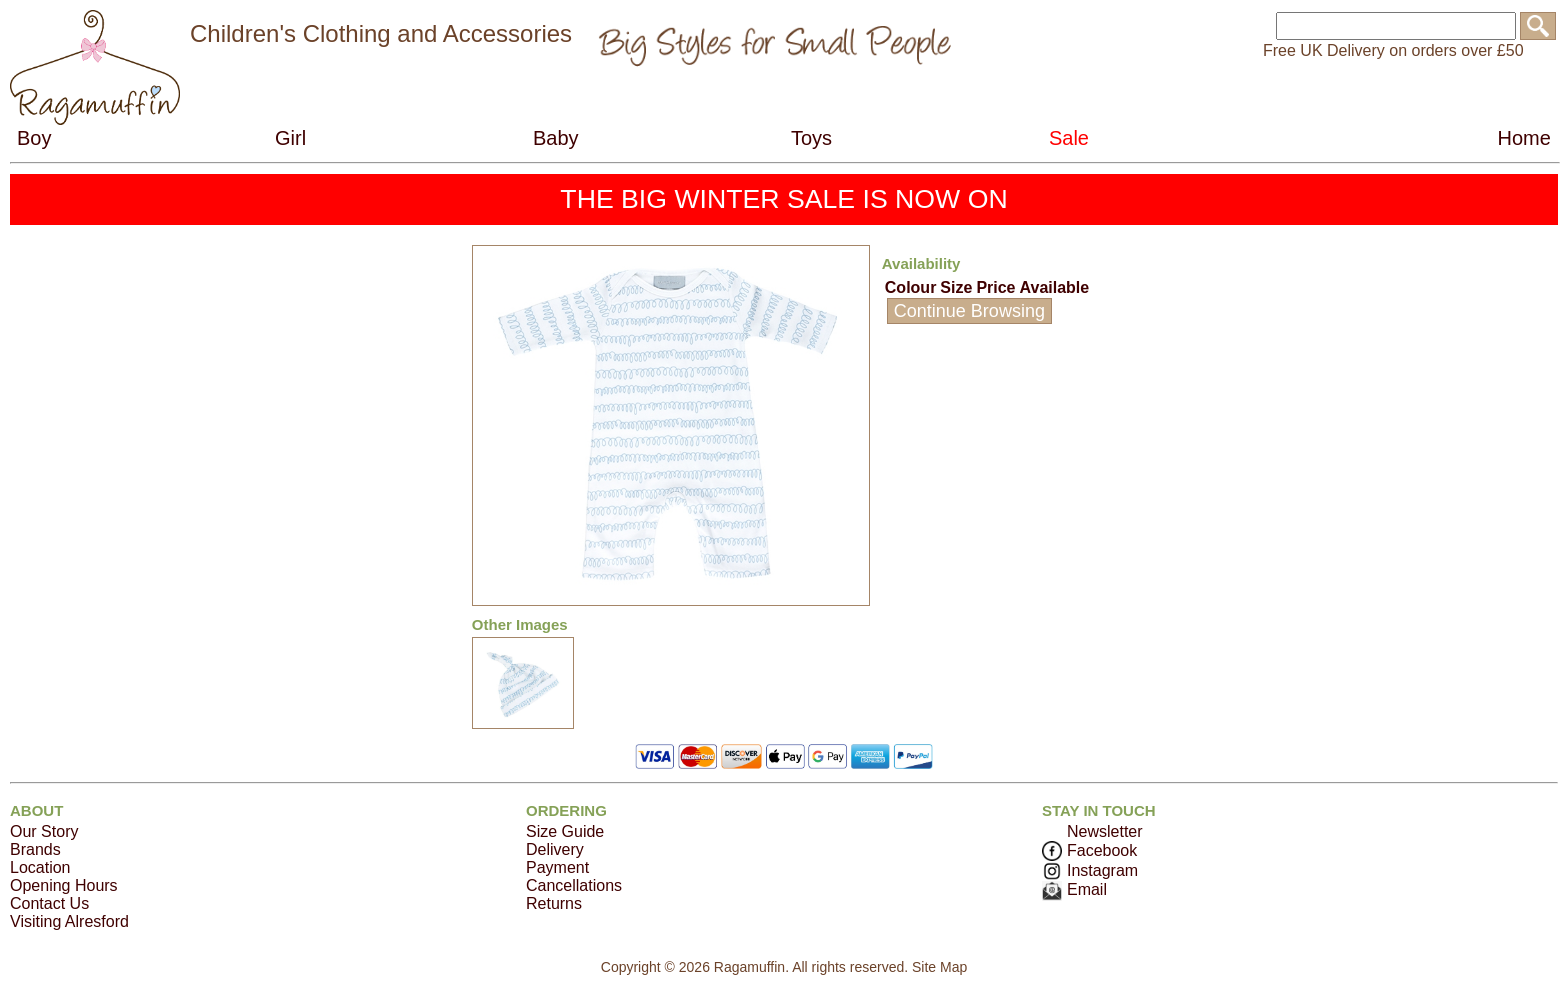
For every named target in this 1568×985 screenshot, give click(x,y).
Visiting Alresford (69, 921)
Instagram (1090, 870)
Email (1074, 889)
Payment (557, 867)
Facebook (1089, 850)
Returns (554, 903)
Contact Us (49, 903)
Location (40, 867)
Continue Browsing (969, 311)
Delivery (555, 849)
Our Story (44, 831)
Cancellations (574, 885)
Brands (35, 849)
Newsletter (1105, 831)
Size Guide (565, 831)
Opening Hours (64, 885)
